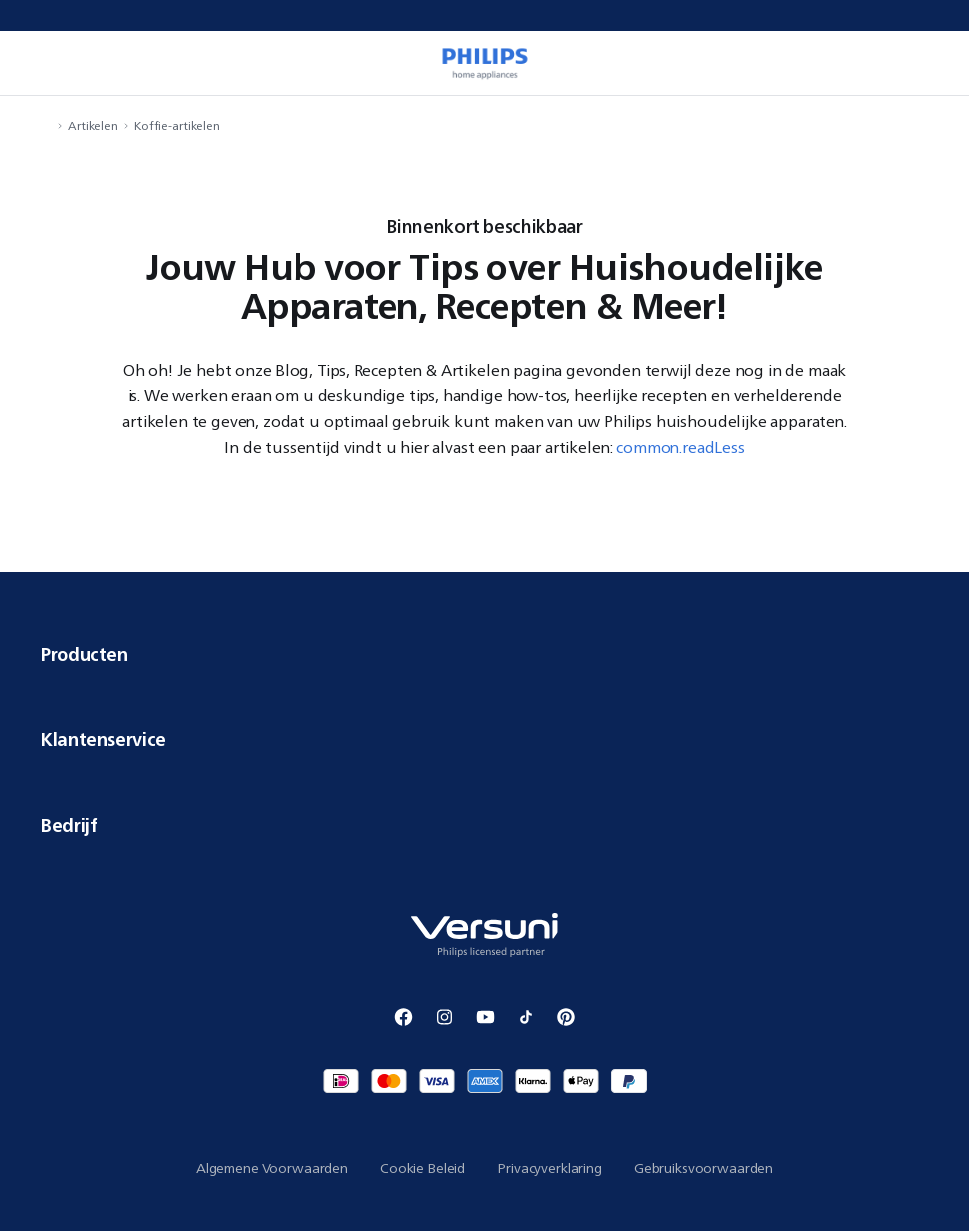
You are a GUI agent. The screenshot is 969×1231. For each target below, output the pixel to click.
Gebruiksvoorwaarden (703, 1168)
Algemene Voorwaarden (272, 1168)
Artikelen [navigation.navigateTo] (93, 125)
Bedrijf (484, 825)
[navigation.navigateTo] (46, 125)
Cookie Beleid (422, 1168)
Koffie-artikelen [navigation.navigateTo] (177, 125)
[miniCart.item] (933, 63)
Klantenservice (484, 739)
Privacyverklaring (549, 1168)
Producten (484, 654)
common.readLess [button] (680, 447)
